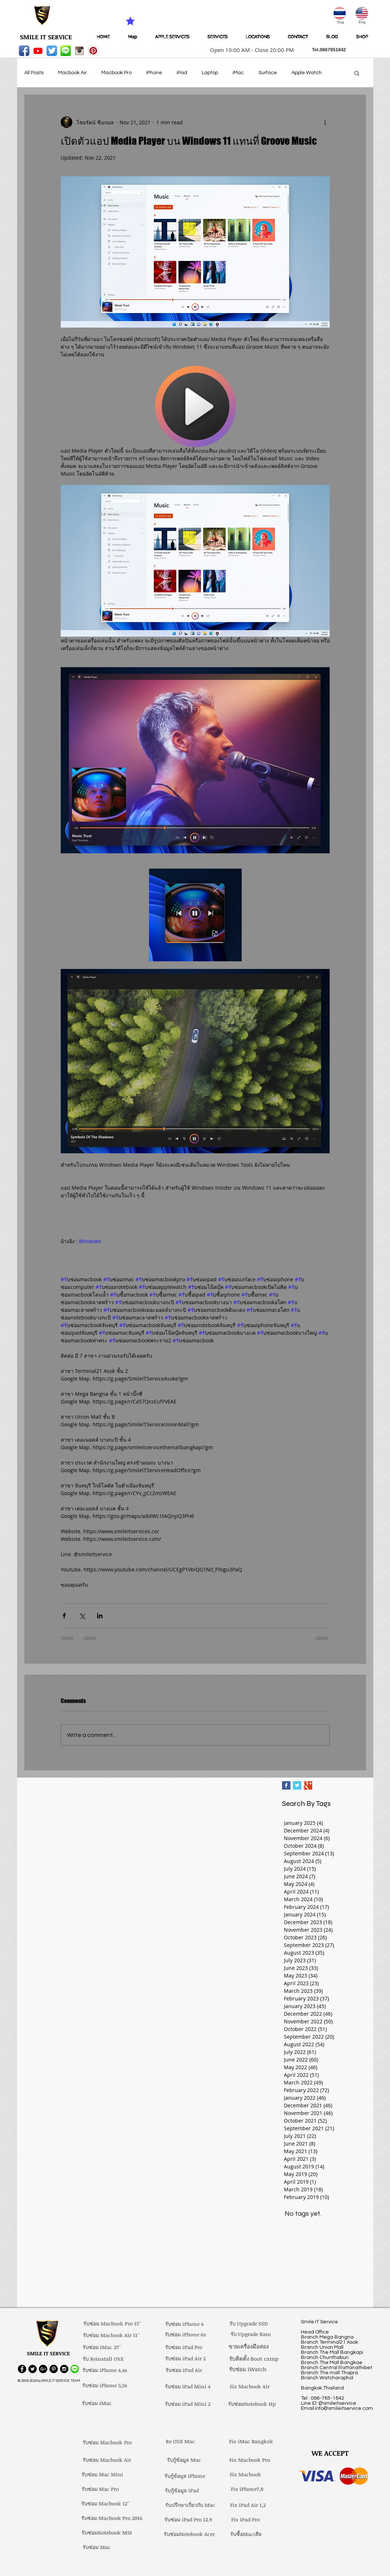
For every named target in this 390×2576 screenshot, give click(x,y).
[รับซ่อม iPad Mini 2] (187, 2404)
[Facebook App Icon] (24, 50)
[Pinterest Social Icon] (93, 50)
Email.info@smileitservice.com (337, 2408)
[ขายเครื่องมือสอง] (249, 2346)
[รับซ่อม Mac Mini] (102, 2474)
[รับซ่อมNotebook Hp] (252, 2404)
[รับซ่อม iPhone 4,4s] (105, 2370)
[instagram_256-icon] (79, 50)
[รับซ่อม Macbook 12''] (105, 2503)
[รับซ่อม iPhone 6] (184, 2324)
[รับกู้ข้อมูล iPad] (182, 2490)
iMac (238, 72)
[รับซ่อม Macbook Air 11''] (111, 2335)
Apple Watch (307, 72)
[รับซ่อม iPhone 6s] (185, 2334)
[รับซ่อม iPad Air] (184, 2370)
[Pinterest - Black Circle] (53, 2369)
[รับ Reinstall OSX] (103, 2359)
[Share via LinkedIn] (99, 1615)
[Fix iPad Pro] (245, 2519)
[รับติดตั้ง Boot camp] (254, 2358)
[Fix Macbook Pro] (250, 2460)
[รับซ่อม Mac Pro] (100, 2489)
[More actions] (325, 122)
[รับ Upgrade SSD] (248, 2323)
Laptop (210, 72)
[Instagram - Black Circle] (64, 2369)
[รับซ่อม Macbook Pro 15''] (112, 2323)
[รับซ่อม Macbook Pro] (107, 2442)
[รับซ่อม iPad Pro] (184, 2347)
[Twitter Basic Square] (297, 1785)
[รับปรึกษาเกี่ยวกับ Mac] (190, 2505)
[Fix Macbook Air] (249, 2386)
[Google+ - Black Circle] (43, 2369)
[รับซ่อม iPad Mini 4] (187, 2386)
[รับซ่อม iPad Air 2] (186, 2358)
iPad (182, 72)
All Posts (34, 72)
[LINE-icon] (65, 50)
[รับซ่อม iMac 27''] (102, 2347)
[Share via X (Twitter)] (82, 1615)
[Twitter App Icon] (52, 50)
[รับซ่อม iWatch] (248, 2369)
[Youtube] (38, 50)
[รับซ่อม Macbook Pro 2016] (112, 2518)
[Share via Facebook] (64, 1615)
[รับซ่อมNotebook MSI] (107, 2532)
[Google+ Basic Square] (308, 1785)
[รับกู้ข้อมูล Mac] (184, 2460)
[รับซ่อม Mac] (96, 2547)
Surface (267, 72)
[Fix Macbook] (245, 2474)
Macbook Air (72, 72)
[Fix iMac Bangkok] (251, 2441)
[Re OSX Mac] (180, 2441)
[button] (249, 50)
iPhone (154, 72)
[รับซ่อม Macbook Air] (107, 2460)
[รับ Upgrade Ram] (251, 2334)
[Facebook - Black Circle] (22, 2369)
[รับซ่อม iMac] (96, 2403)
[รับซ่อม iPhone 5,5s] (105, 2385)
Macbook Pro (116, 72)
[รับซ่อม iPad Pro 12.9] (188, 2519)
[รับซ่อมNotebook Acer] (189, 2534)
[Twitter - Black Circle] (32, 2369)
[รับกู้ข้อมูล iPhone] (185, 2476)
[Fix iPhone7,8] (247, 2489)
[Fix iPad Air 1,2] (248, 2505)
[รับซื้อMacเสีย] (245, 2534)
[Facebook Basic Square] (286, 1785)
